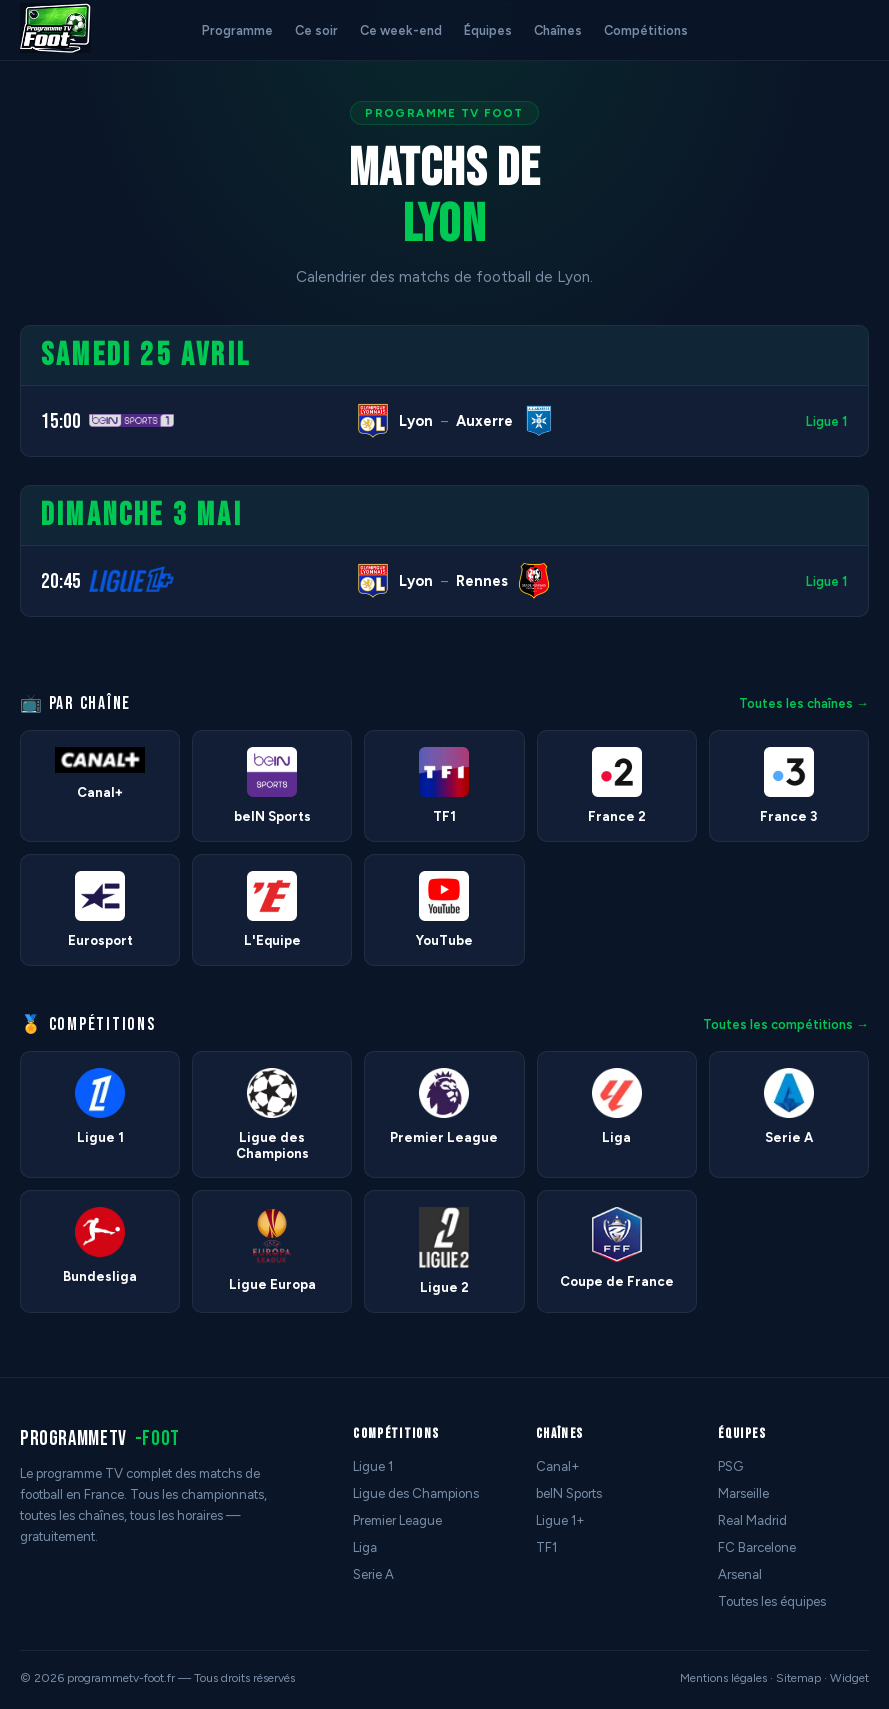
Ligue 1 (827, 421)
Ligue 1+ (560, 1520)
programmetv (100, 1438)
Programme (237, 30)
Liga (365, 1547)
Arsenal (740, 1574)
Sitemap (798, 1678)
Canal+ (558, 1466)
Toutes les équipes (772, 1601)
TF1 (546, 1547)
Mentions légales (723, 1678)
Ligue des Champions (416, 1493)
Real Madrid (752, 1520)
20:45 (61, 581)
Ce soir (316, 30)
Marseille (743, 1493)
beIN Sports (569, 1493)
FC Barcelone (757, 1547)
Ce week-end (401, 30)
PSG (730, 1466)
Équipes (488, 30)
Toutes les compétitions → (786, 1024)
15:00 (61, 421)
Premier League (397, 1520)
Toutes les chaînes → (804, 703)
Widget (849, 1678)
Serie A (373, 1574)
